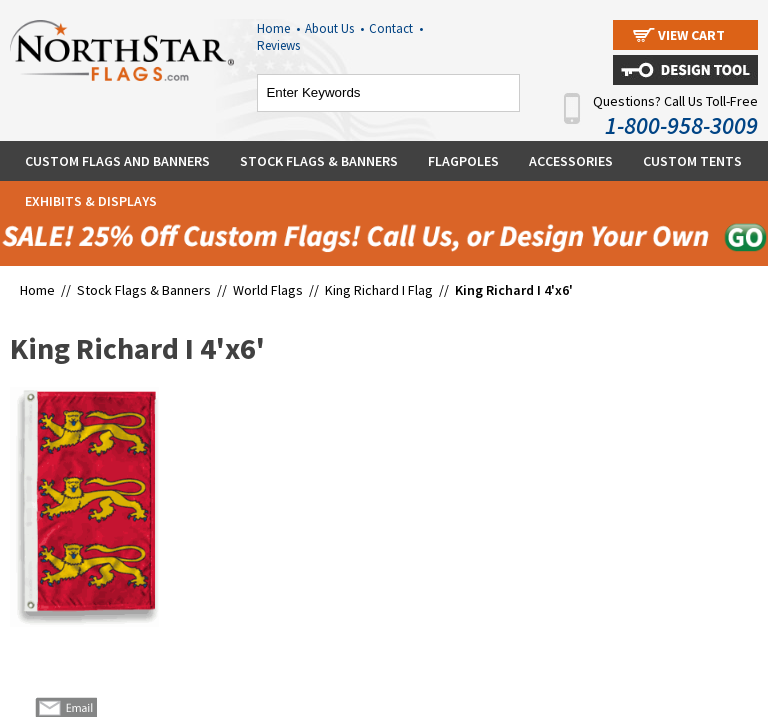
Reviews (278, 45)
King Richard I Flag (379, 290)
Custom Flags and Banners (117, 161)
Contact (396, 28)
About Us (334, 28)
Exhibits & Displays (91, 201)
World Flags (268, 290)
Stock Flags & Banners (319, 161)
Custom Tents (692, 161)
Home (278, 28)
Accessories (571, 161)
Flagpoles (463, 161)
